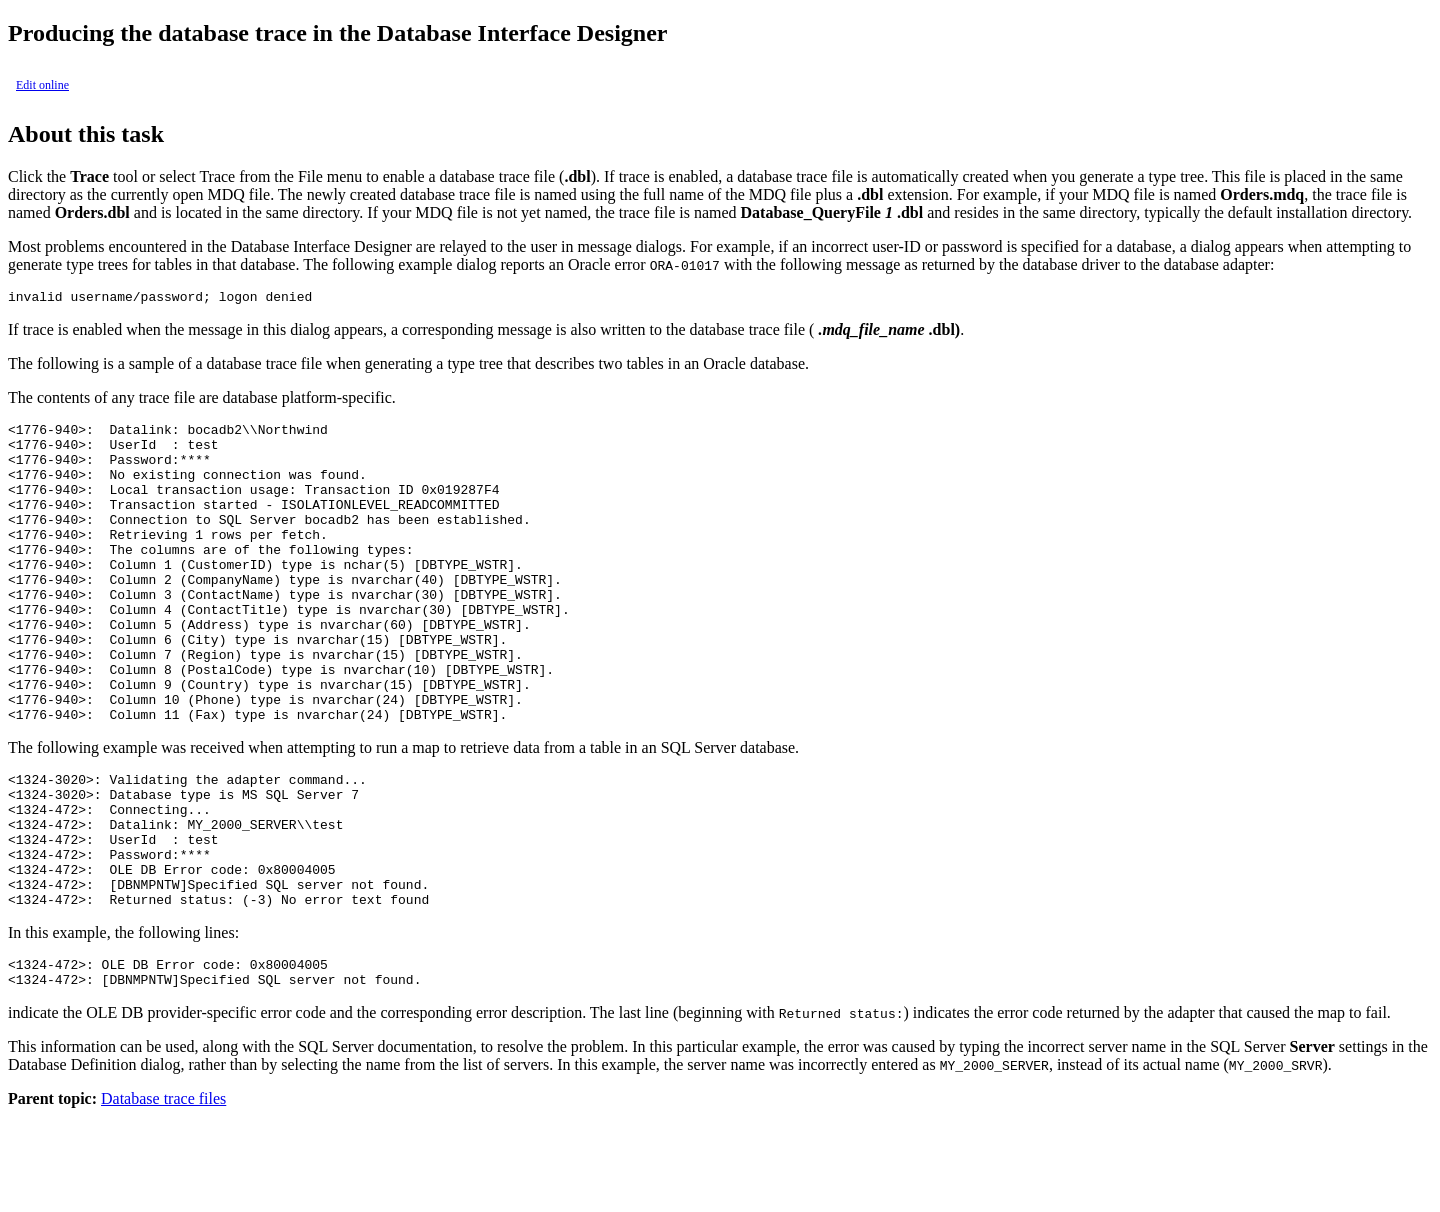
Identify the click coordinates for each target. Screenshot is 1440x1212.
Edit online (42, 85)
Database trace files (163, 1194)
